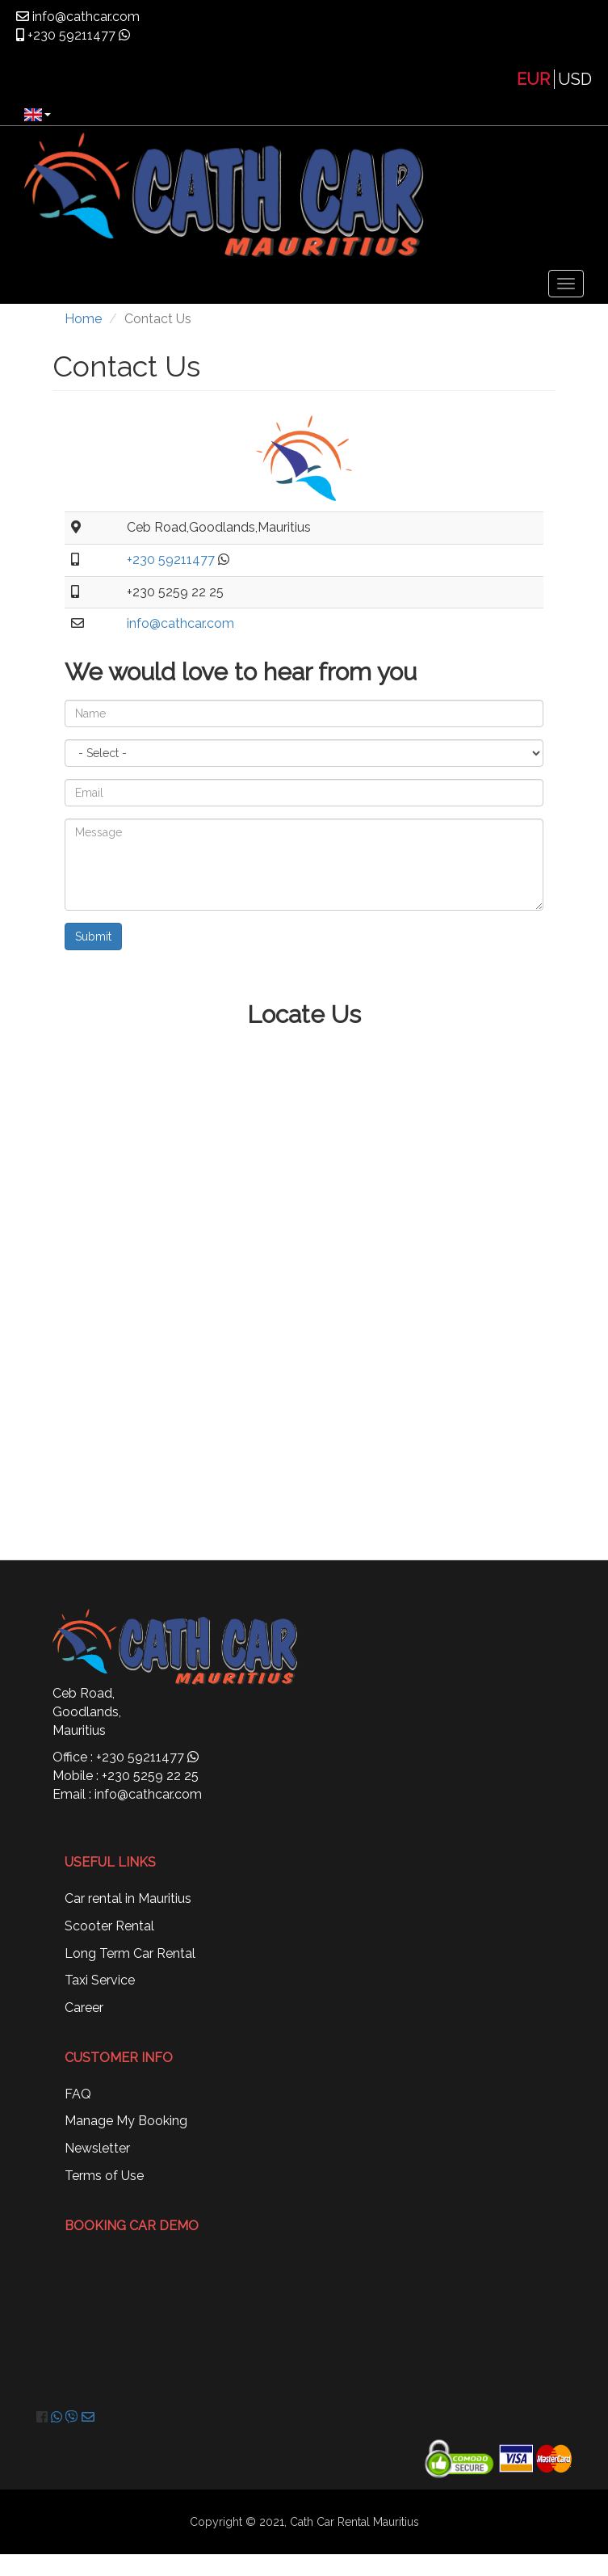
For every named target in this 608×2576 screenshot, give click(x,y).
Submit (93, 936)
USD (575, 79)
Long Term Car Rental (130, 1953)
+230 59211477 (69, 35)
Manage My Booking (126, 2120)
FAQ (78, 2094)
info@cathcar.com (84, 16)
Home (83, 318)
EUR (533, 79)
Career (84, 2007)
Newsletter (97, 2148)
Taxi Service (100, 1980)
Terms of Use (104, 2175)
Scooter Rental (109, 1926)
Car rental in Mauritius (128, 1898)
